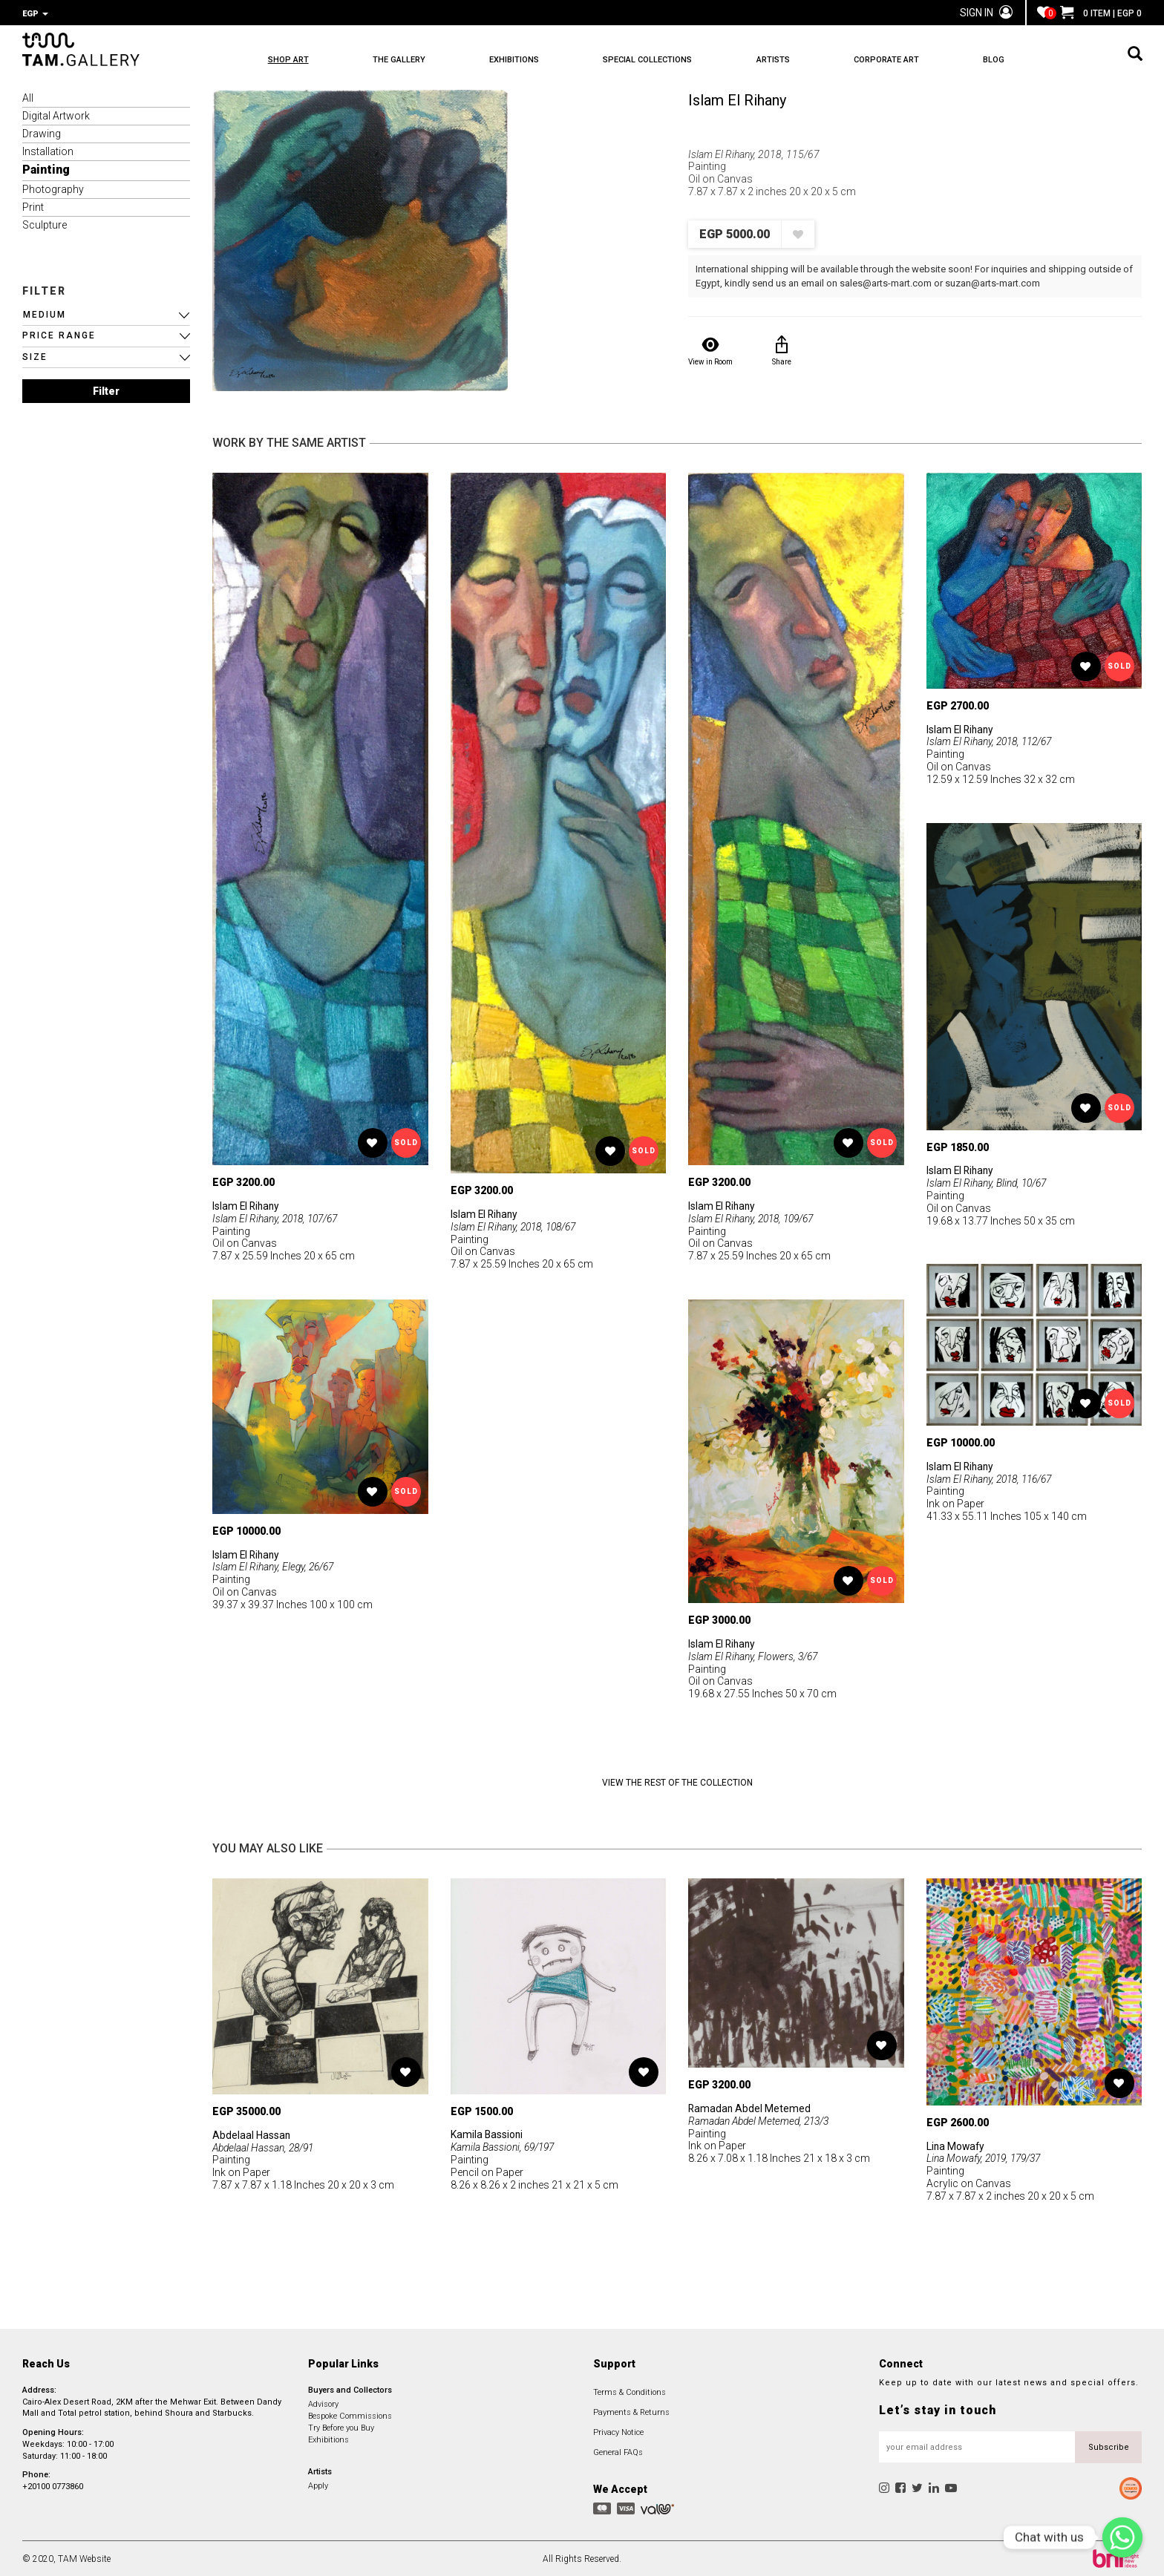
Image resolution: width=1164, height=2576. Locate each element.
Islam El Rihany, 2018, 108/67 (516, 1225)
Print (33, 206)
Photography (53, 188)
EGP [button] (35, 14)
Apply (318, 2484)
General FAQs (618, 2451)
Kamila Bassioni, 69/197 (504, 2145)
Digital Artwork (56, 114)
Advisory (323, 2403)
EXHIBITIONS (522, 60)
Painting (46, 168)
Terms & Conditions (629, 2391)
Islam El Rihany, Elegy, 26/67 (274, 1565)
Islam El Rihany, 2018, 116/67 (992, 1478)
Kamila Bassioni (487, 2133)
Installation (47, 150)
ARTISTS (789, 60)
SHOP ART (288, 60)
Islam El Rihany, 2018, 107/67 (278, 1217)
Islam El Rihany (737, 99)
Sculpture (44, 223)
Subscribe (1108, 2446)
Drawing (41, 132)
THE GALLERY (403, 60)
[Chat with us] (1122, 2537)
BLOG (1019, 60)
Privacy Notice (618, 2431)
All (27, 96)
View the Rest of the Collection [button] (677, 1781)
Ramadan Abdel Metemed (750, 2107)
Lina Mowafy (956, 2145)
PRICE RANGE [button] (59, 334)
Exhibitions (328, 2438)
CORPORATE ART (907, 60)
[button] (106, 313)
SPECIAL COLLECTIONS (659, 60)
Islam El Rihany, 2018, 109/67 (754, 1217)
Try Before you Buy (341, 2426)
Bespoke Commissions (350, 2415)
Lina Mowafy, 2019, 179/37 (986, 2157)
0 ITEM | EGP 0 (1101, 13)
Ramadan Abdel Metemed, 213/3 (761, 2120)
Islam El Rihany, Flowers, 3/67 (754, 1655)
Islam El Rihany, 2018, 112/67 (992, 740)
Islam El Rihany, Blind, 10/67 (988, 1181)
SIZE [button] (35, 355)
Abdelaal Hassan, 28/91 (265, 2146)
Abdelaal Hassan (251, 2134)
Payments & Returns (631, 2411)
